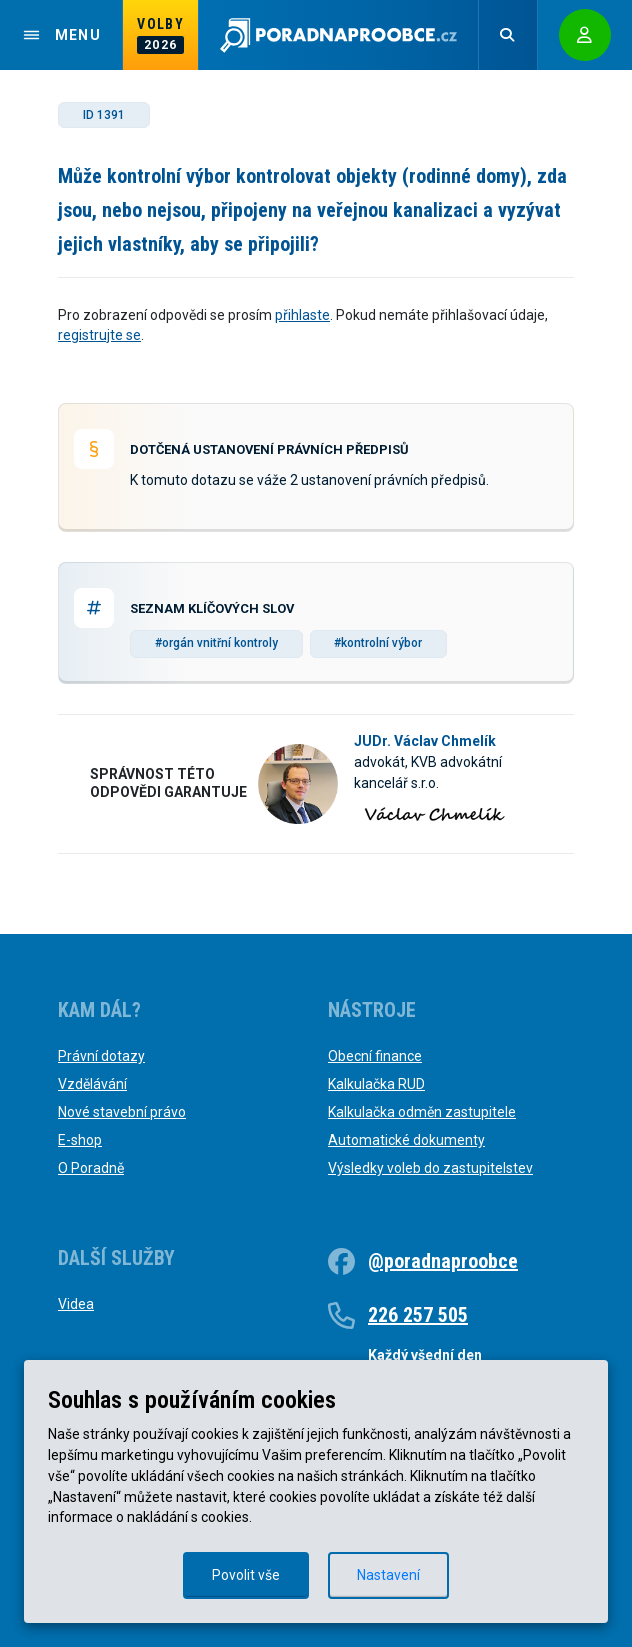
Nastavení (388, 1575)
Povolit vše (246, 1575)
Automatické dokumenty (406, 1140)
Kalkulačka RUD (376, 1084)
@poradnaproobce (443, 1261)
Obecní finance (375, 1056)
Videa (76, 1304)
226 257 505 (418, 1315)
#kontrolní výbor (378, 643)
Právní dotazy (101, 1056)
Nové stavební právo (122, 1112)
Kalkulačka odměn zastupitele (422, 1112)
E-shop (80, 1140)
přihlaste (302, 315)
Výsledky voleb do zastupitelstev (430, 1168)
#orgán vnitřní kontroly (216, 643)
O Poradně (91, 1168)
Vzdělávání (92, 1084)
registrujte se (99, 335)
